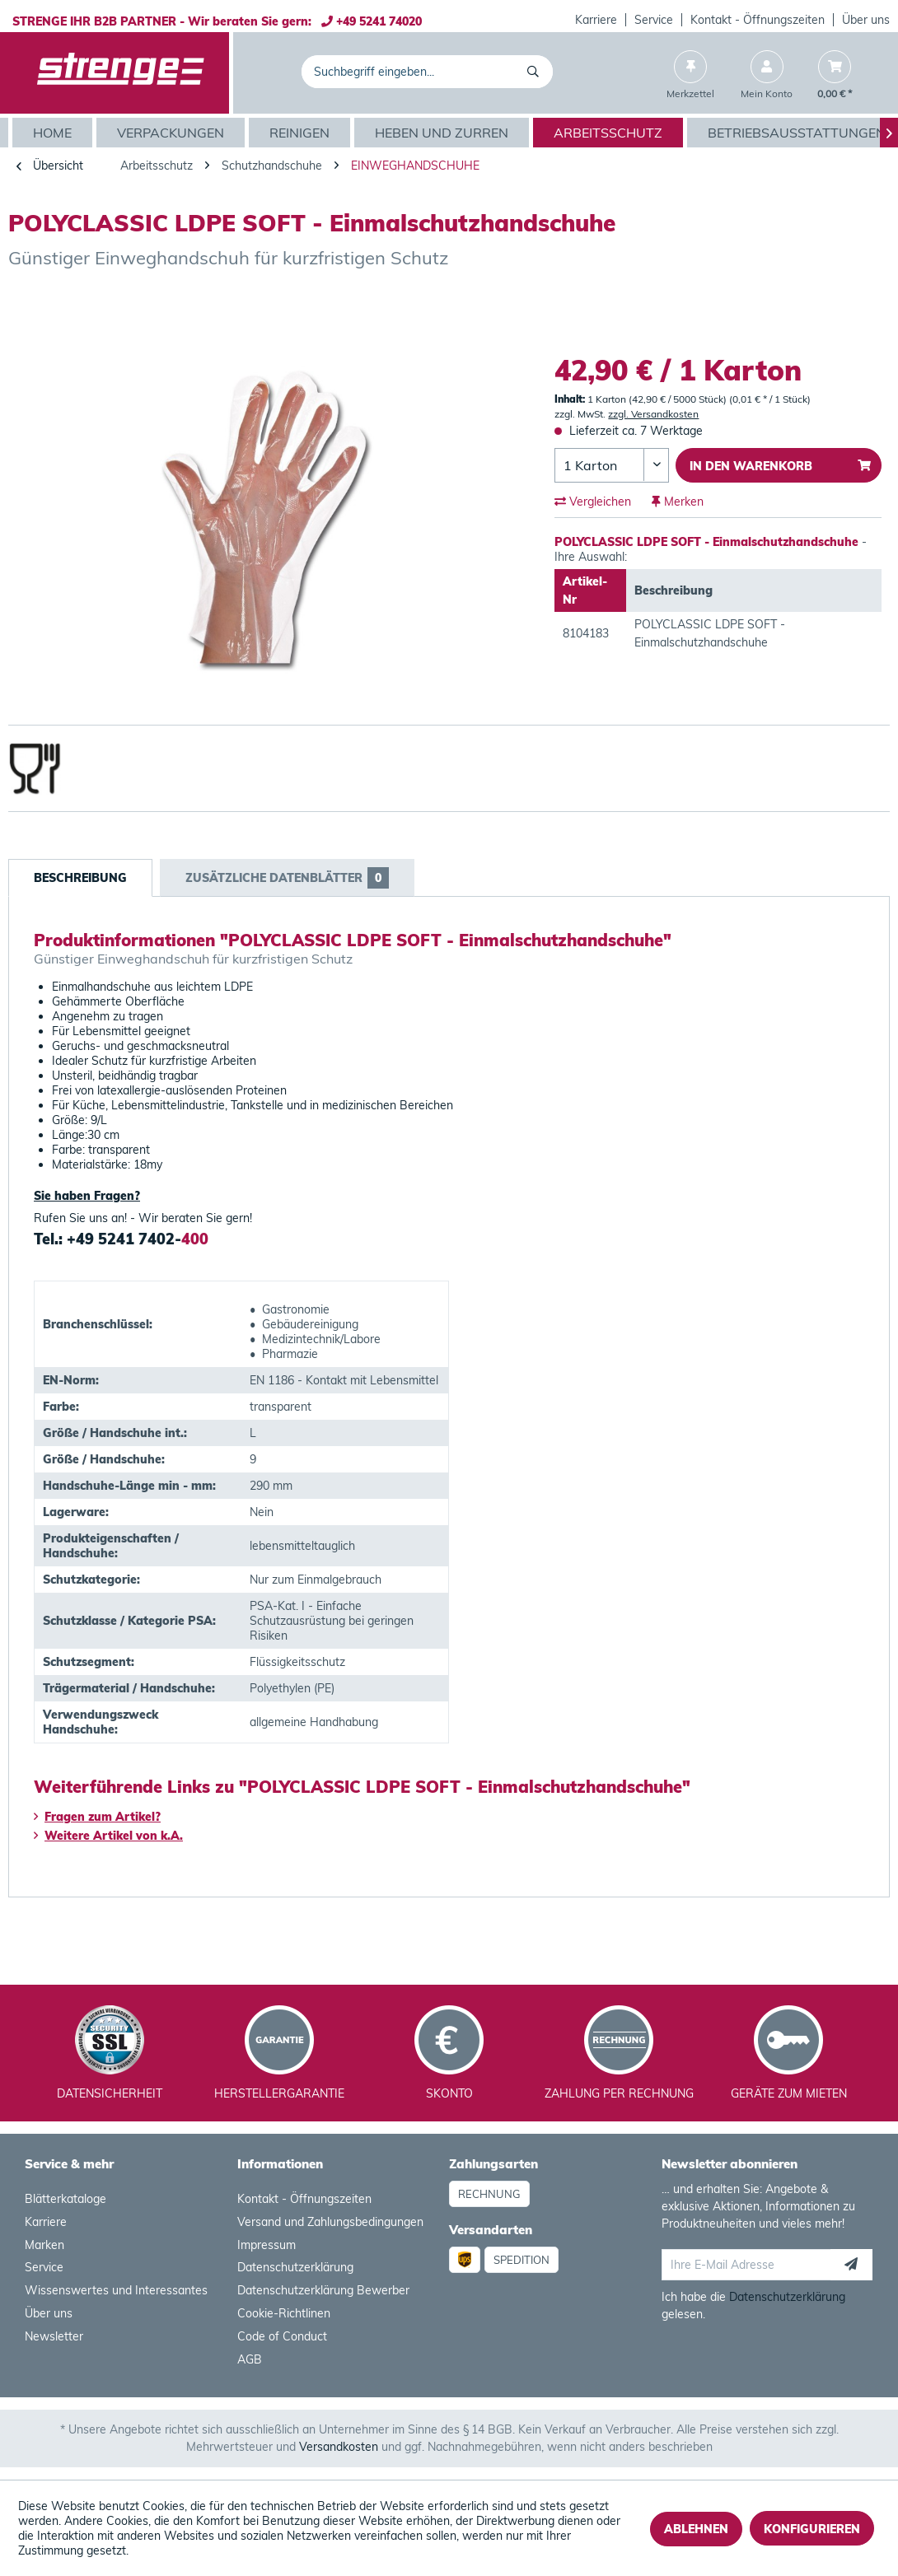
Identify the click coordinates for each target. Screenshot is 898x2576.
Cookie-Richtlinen (283, 2313)
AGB (249, 2359)
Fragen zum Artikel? (97, 1816)
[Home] (54, 132)
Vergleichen (592, 501)
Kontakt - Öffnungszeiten (757, 19)
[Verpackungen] (172, 132)
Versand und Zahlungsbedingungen (330, 2221)
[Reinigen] (301, 132)
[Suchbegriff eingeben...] (427, 71)
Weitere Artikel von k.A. (108, 1835)
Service (653, 19)
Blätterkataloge (65, 2198)
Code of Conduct (282, 2336)
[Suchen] (536, 71)
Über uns (866, 19)
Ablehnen (696, 2529)
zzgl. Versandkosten (653, 414)
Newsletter (54, 2336)
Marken (44, 2245)
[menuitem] (596, 19)
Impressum (266, 2245)
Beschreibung (80, 877)
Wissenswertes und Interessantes (116, 2290)
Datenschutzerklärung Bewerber (323, 2290)
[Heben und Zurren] (443, 132)
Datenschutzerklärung (295, 2267)
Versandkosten (338, 2446)
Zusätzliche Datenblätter (287, 878)
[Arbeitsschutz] (610, 132)
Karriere (596, 19)
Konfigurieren (812, 2529)
